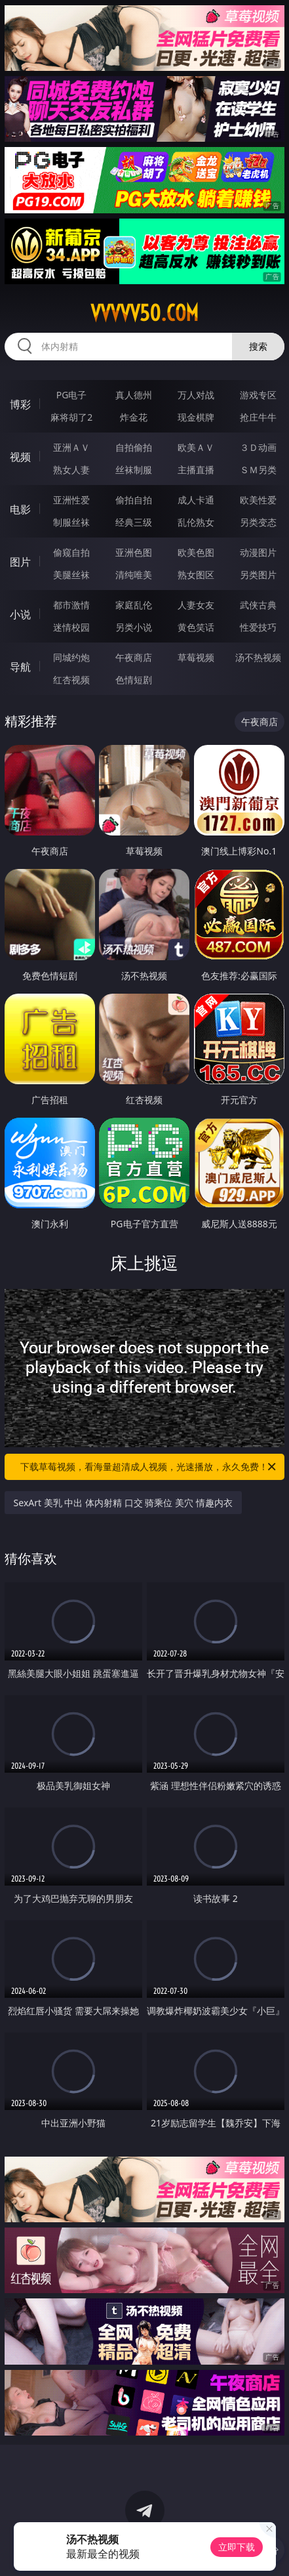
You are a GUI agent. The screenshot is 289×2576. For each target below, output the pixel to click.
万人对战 (196, 395)
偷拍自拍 (133, 500)
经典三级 (133, 522)
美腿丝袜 (71, 574)
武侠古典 (258, 605)
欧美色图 (196, 552)
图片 (20, 562)
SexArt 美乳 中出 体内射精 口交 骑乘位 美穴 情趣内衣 (123, 1502)
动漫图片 (258, 552)
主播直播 (196, 469)
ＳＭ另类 (258, 469)
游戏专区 (258, 395)
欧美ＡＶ (196, 447)
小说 (20, 614)
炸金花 (133, 417)
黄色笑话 (196, 627)
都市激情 (71, 605)
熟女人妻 (71, 469)
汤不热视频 (258, 657)
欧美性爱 (258, 500)
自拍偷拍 (133, 447)
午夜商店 (133, 657)
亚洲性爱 (71, 500)
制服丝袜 (71, 522)
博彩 (20, 404)
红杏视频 (71, 679)
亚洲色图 (133, 552)
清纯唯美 (133, 574)
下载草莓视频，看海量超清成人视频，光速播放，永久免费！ (149, 1467)
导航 (20, 667)
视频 (20, 457)
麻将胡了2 (71, 417)
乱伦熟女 (196, 522)
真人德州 (133, 395)
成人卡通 (196, 500)
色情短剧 (133, 679)
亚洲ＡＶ (71, 447)
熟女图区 (196, 574)
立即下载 (236, 2547)
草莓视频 (196, 657)
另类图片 (258, 574)
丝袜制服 (133, 469)
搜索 (258, 346)
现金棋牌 (196, 417)
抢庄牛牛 (258, 417)
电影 (20, 509)
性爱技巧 (258, 627)
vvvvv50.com (144, 313)
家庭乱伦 (133, 605)
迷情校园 (71, 627)
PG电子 (71, 395)
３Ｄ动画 (258, 447)
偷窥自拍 (71, 552)
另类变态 (258, 522)
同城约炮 (71, 657)
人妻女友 (196, 605)
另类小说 (133, 627)
